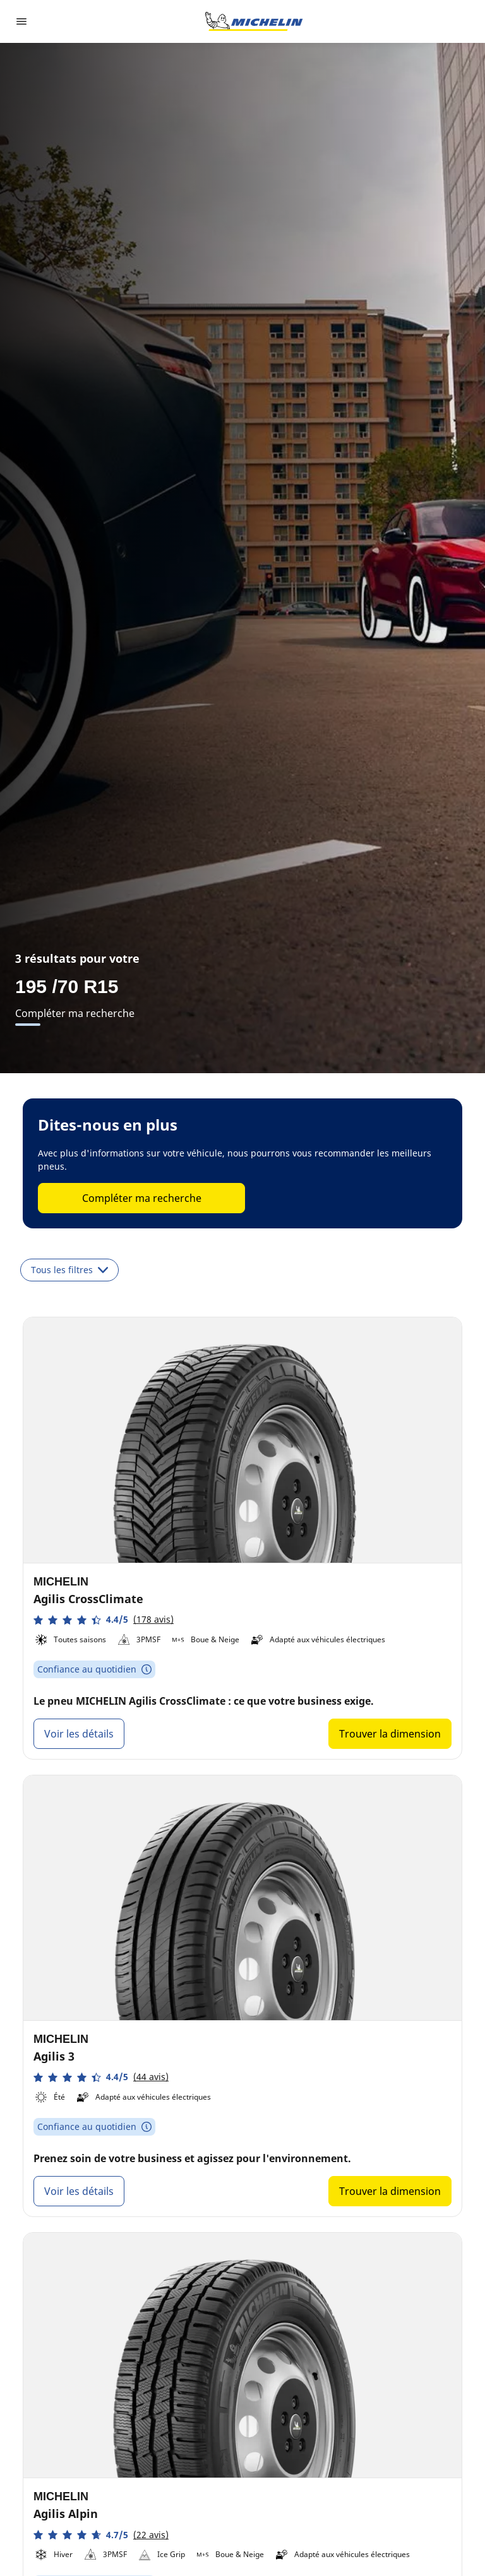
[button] (103, 1620)
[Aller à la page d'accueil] (253, 21)
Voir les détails (79, 1734)
